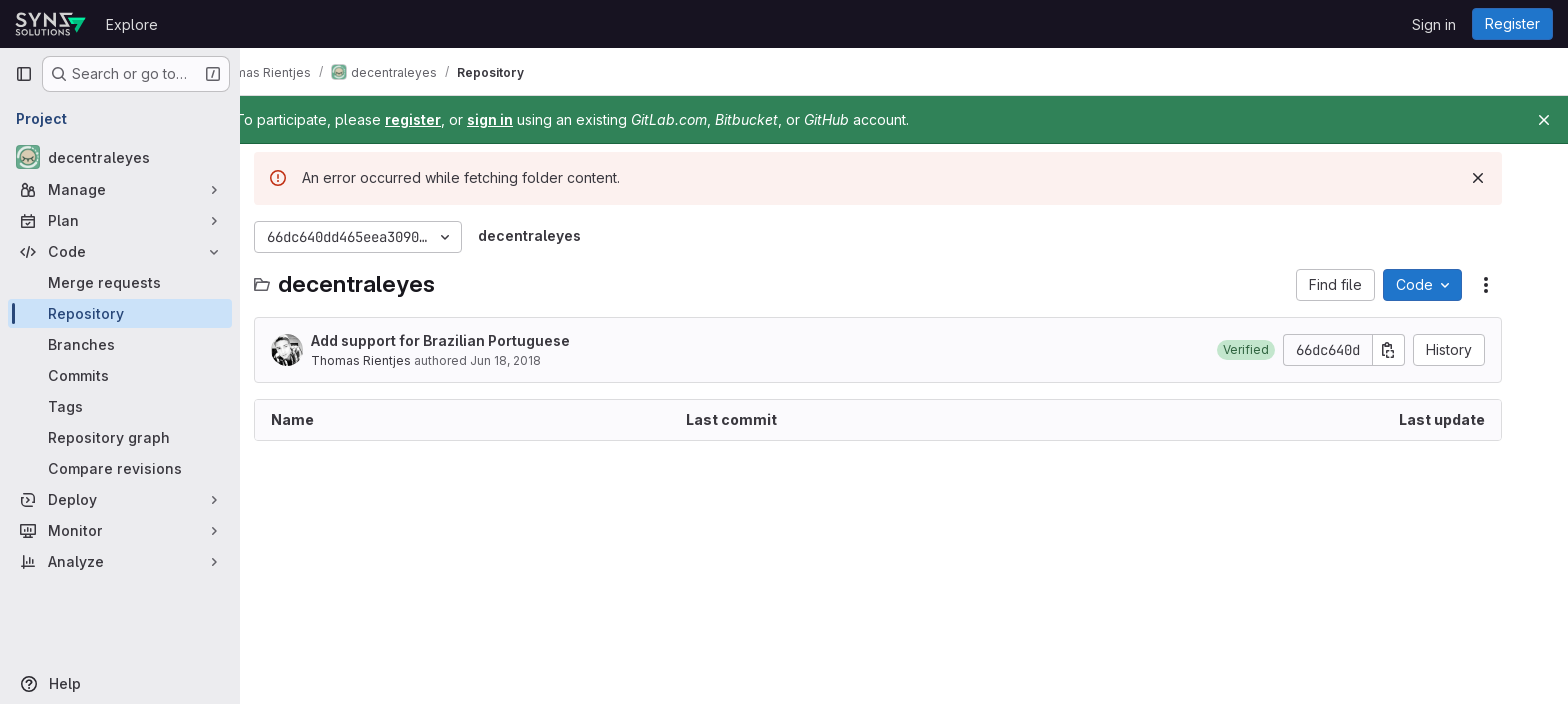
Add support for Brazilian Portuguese (466, 340)
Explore (132, 24)
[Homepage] (50, 24)
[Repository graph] (120, 437)
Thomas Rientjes (387, 360)
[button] (1272, 350)
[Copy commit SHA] (1415, 350)
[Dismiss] (1504, 178)
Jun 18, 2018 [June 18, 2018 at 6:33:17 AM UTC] (531, 360)
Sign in (1434, 24)
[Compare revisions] (120, 468)
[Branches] (120, 344)
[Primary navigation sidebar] (24, 74)
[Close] (1544, 120)
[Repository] (120, 313)
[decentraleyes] (120, 157)
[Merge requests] (120, 282)
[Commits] (120, 375)
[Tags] (120, 406)
